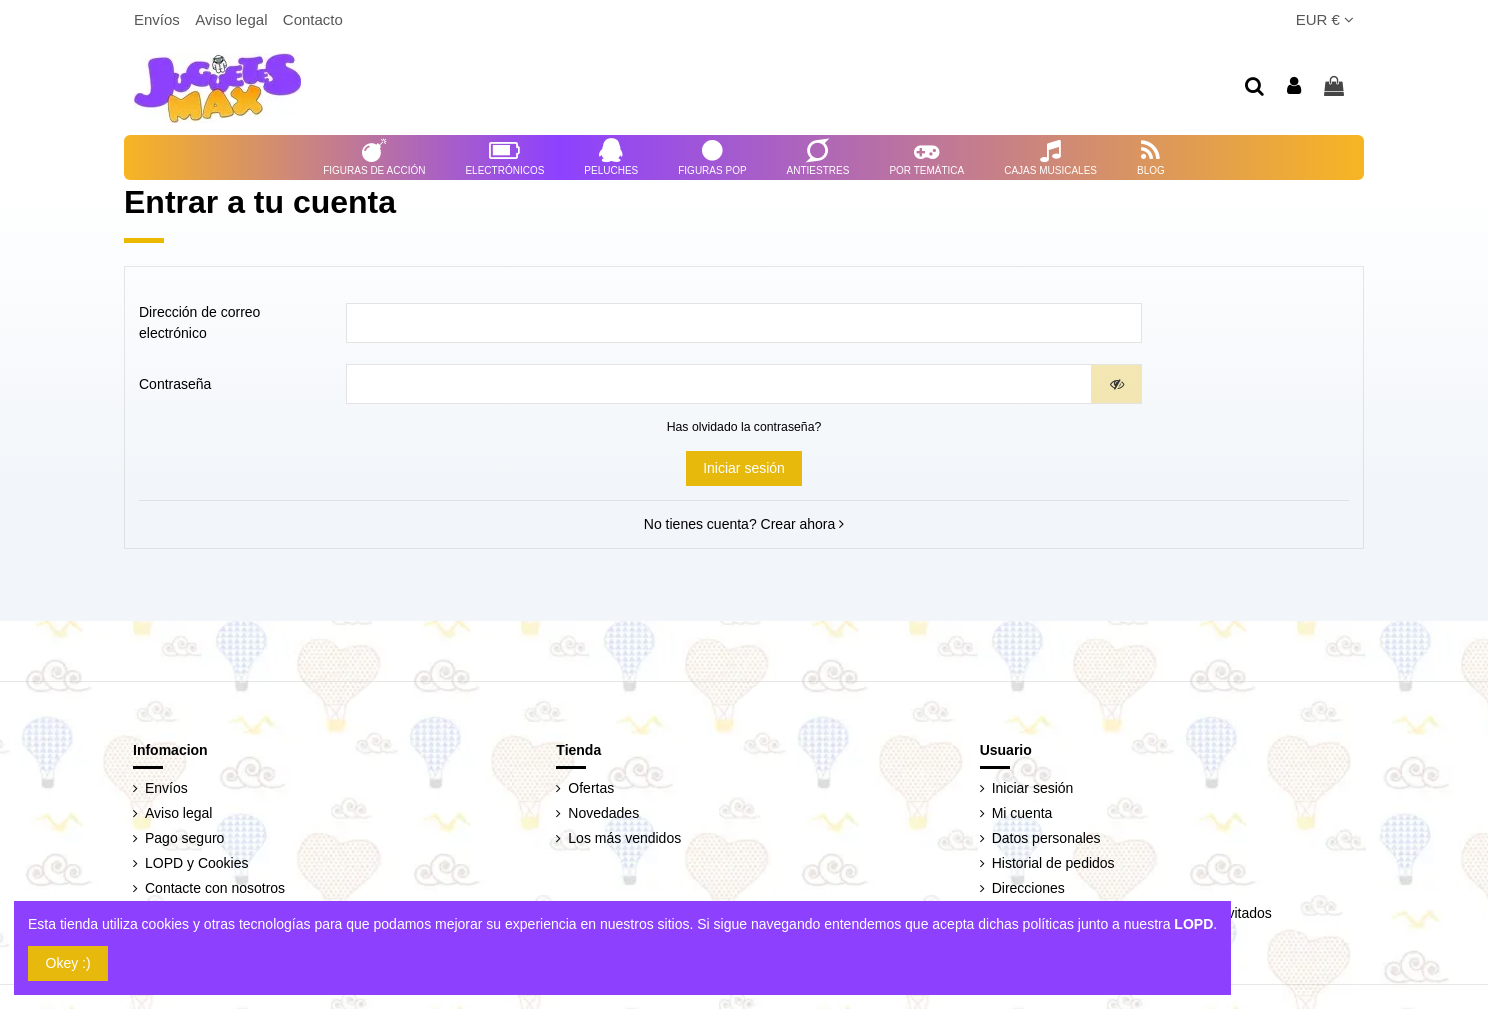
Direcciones (1028, 888)
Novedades (603, 813)
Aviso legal (233, 19)
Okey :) (68, 963)
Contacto (313, 19)
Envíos (159, 19)
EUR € (1325, 19)
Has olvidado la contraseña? (744, 427)
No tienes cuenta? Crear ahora (744, 524)
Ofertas (591, 788)
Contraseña (175, 384)
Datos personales (1046, 838)
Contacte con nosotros (215, 888)
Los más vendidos (624, 838)
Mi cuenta (1022, 813)
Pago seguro (184, 838)
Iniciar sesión (744, 468)
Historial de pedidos (1053, 863)
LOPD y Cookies (196, 863)
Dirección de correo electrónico (199, 322)
